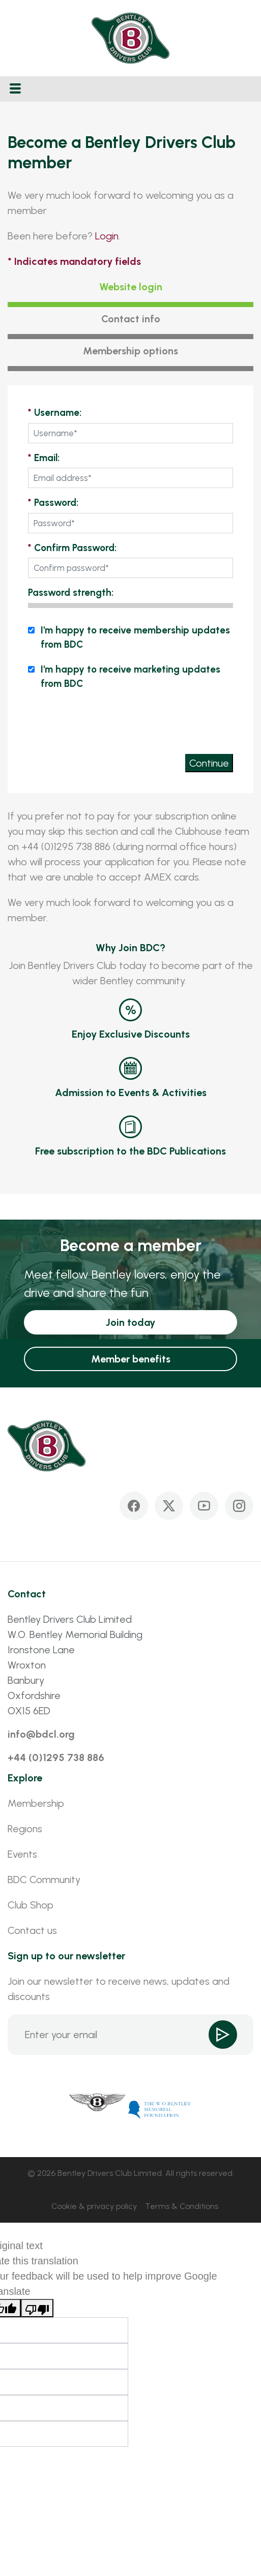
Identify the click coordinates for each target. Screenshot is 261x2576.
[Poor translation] (37, 2308)
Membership (36, 1803)
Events (22, 1854)
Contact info (130, 319)
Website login (130, 287)
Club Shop (30, 1905)
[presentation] (155, 721)
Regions (25, 1829)
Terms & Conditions (181, 2206)
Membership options (130, 351)
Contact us (32, 1930)
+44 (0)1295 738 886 (56, 1757)
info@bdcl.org (41, 1734)
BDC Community (44, 1879)
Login (107, 236)
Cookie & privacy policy (94, 2206)
